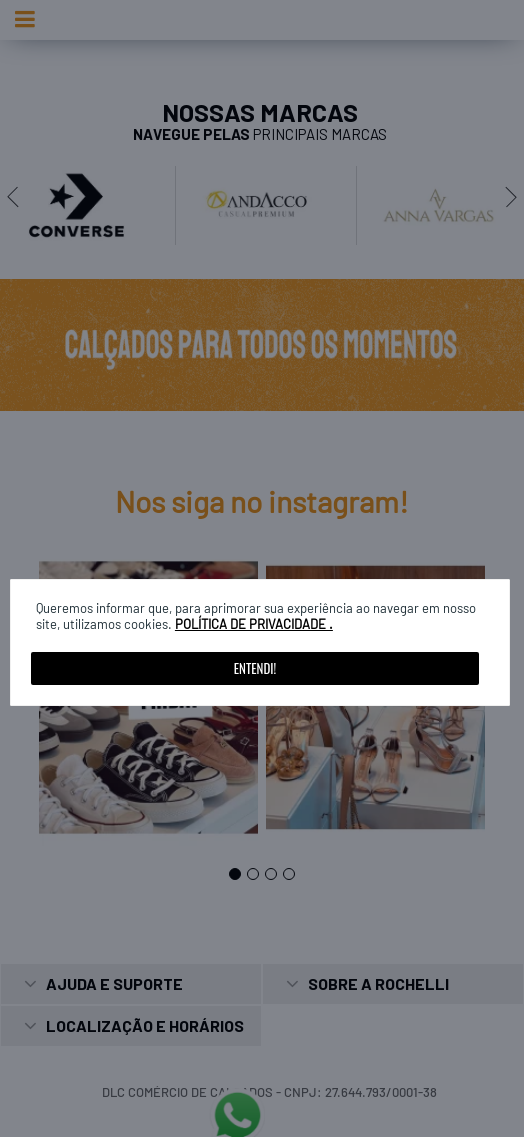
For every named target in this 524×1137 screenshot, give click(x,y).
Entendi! (255, 668)
